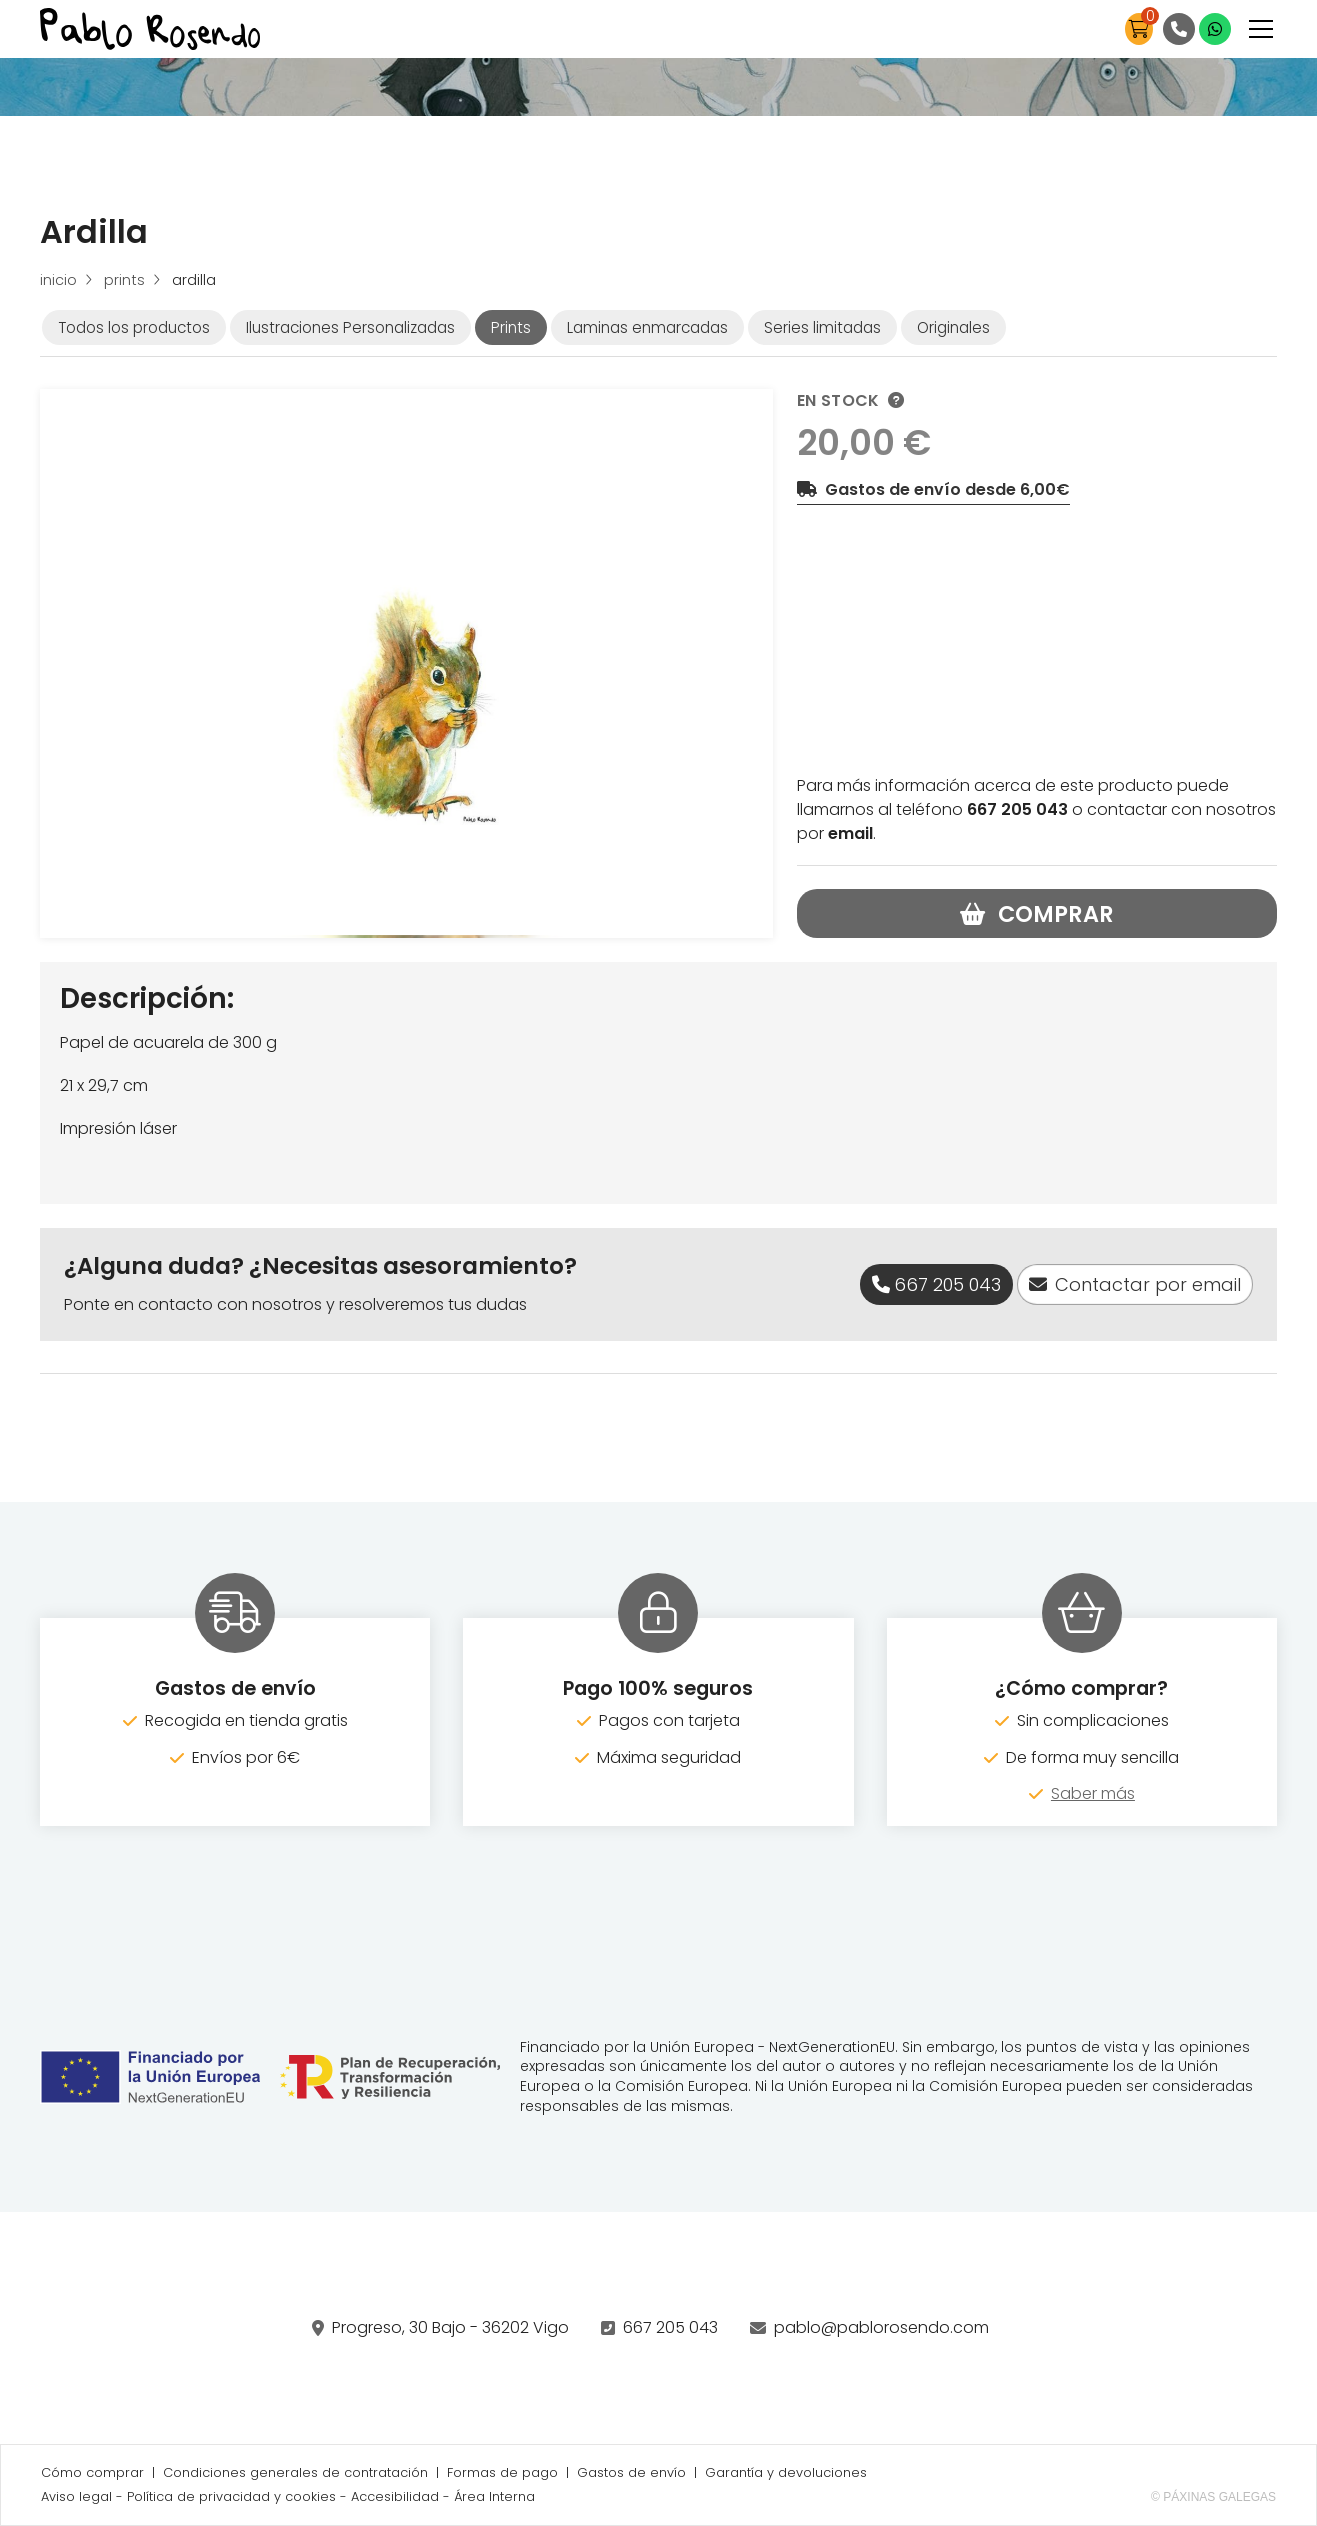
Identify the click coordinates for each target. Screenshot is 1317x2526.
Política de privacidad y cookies (231, 2496)
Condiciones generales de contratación (295, 2472)
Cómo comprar (92, 2472)
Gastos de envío (631, 2472)
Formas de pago (502, 2472)
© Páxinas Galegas (1213, 2497)
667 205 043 (670, 2327)
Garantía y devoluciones (786, 2472)
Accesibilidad (395, 2496)
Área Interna (494, 2496)
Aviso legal (76, 2496)
